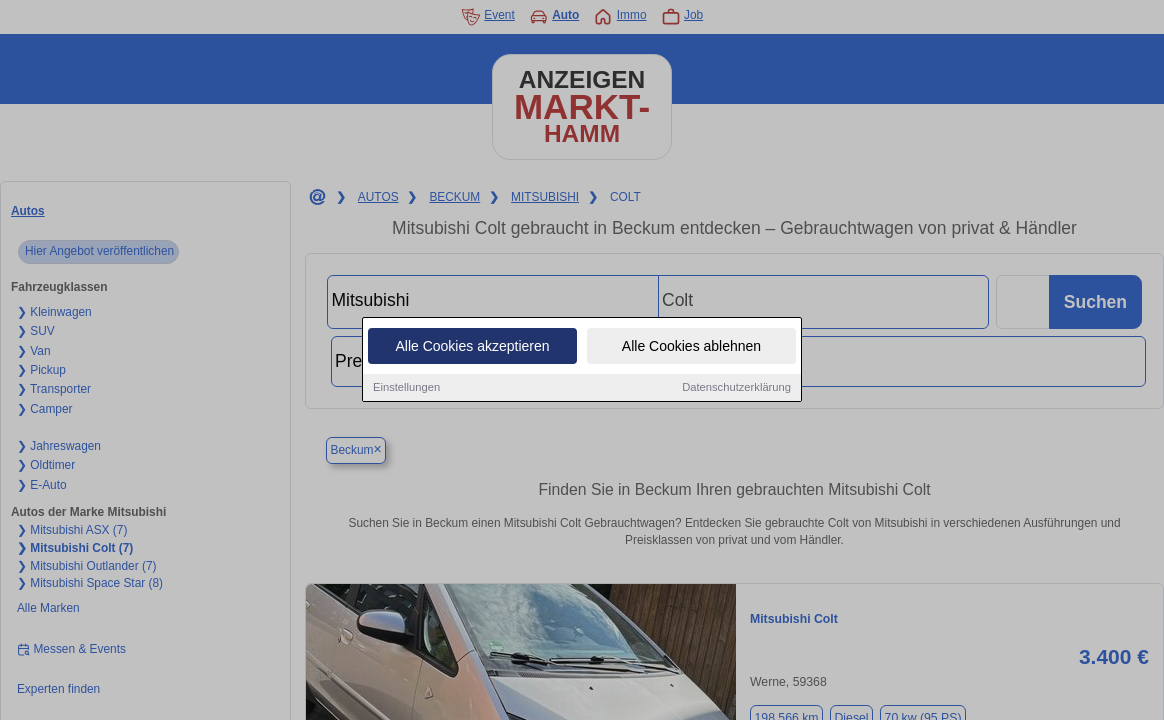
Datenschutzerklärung (736, 389)
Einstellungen (406, 389)
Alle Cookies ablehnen (691, 348)
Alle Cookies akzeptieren (472, 348)
